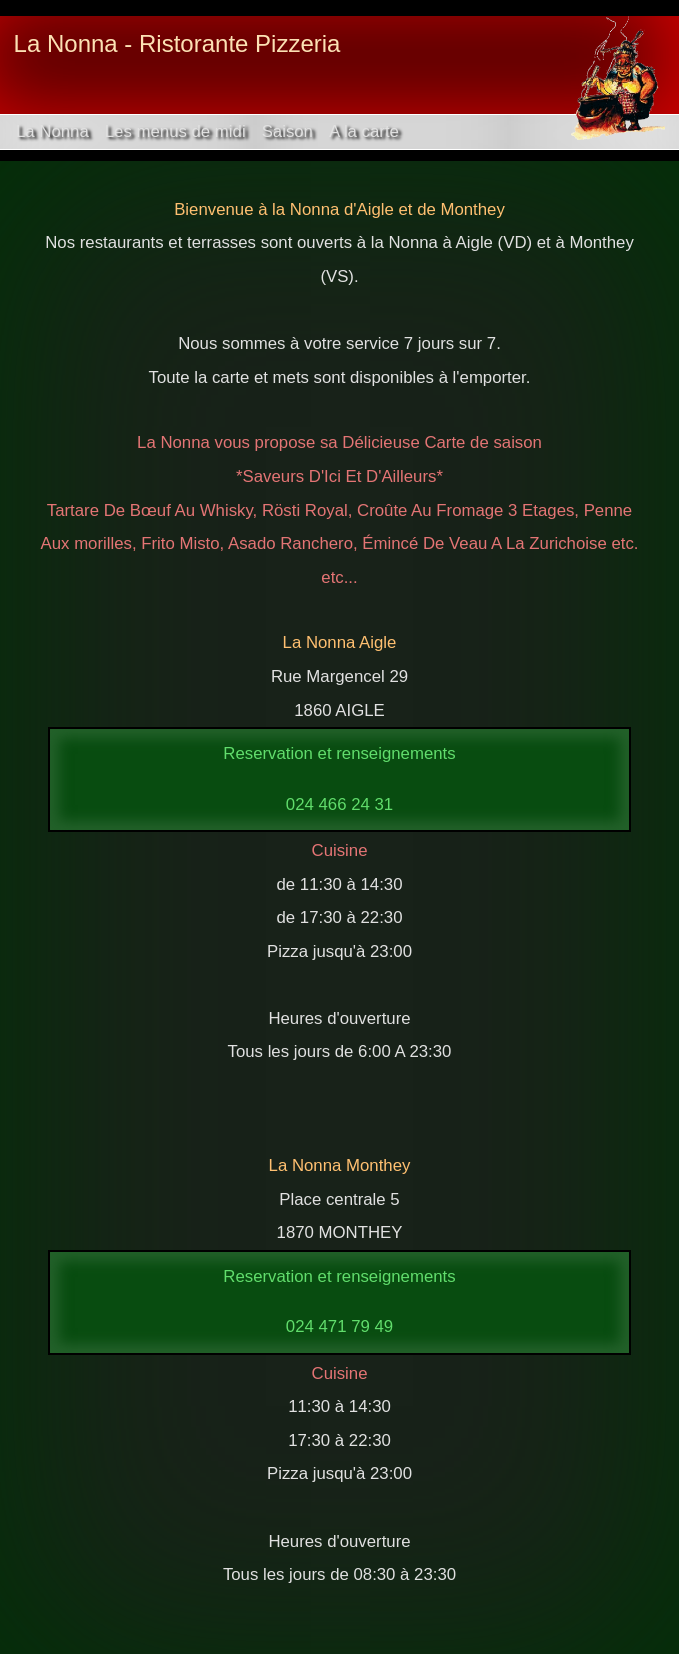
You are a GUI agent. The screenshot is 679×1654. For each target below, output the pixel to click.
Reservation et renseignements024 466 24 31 (339, 778)
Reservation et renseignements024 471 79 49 (339, 1301)
